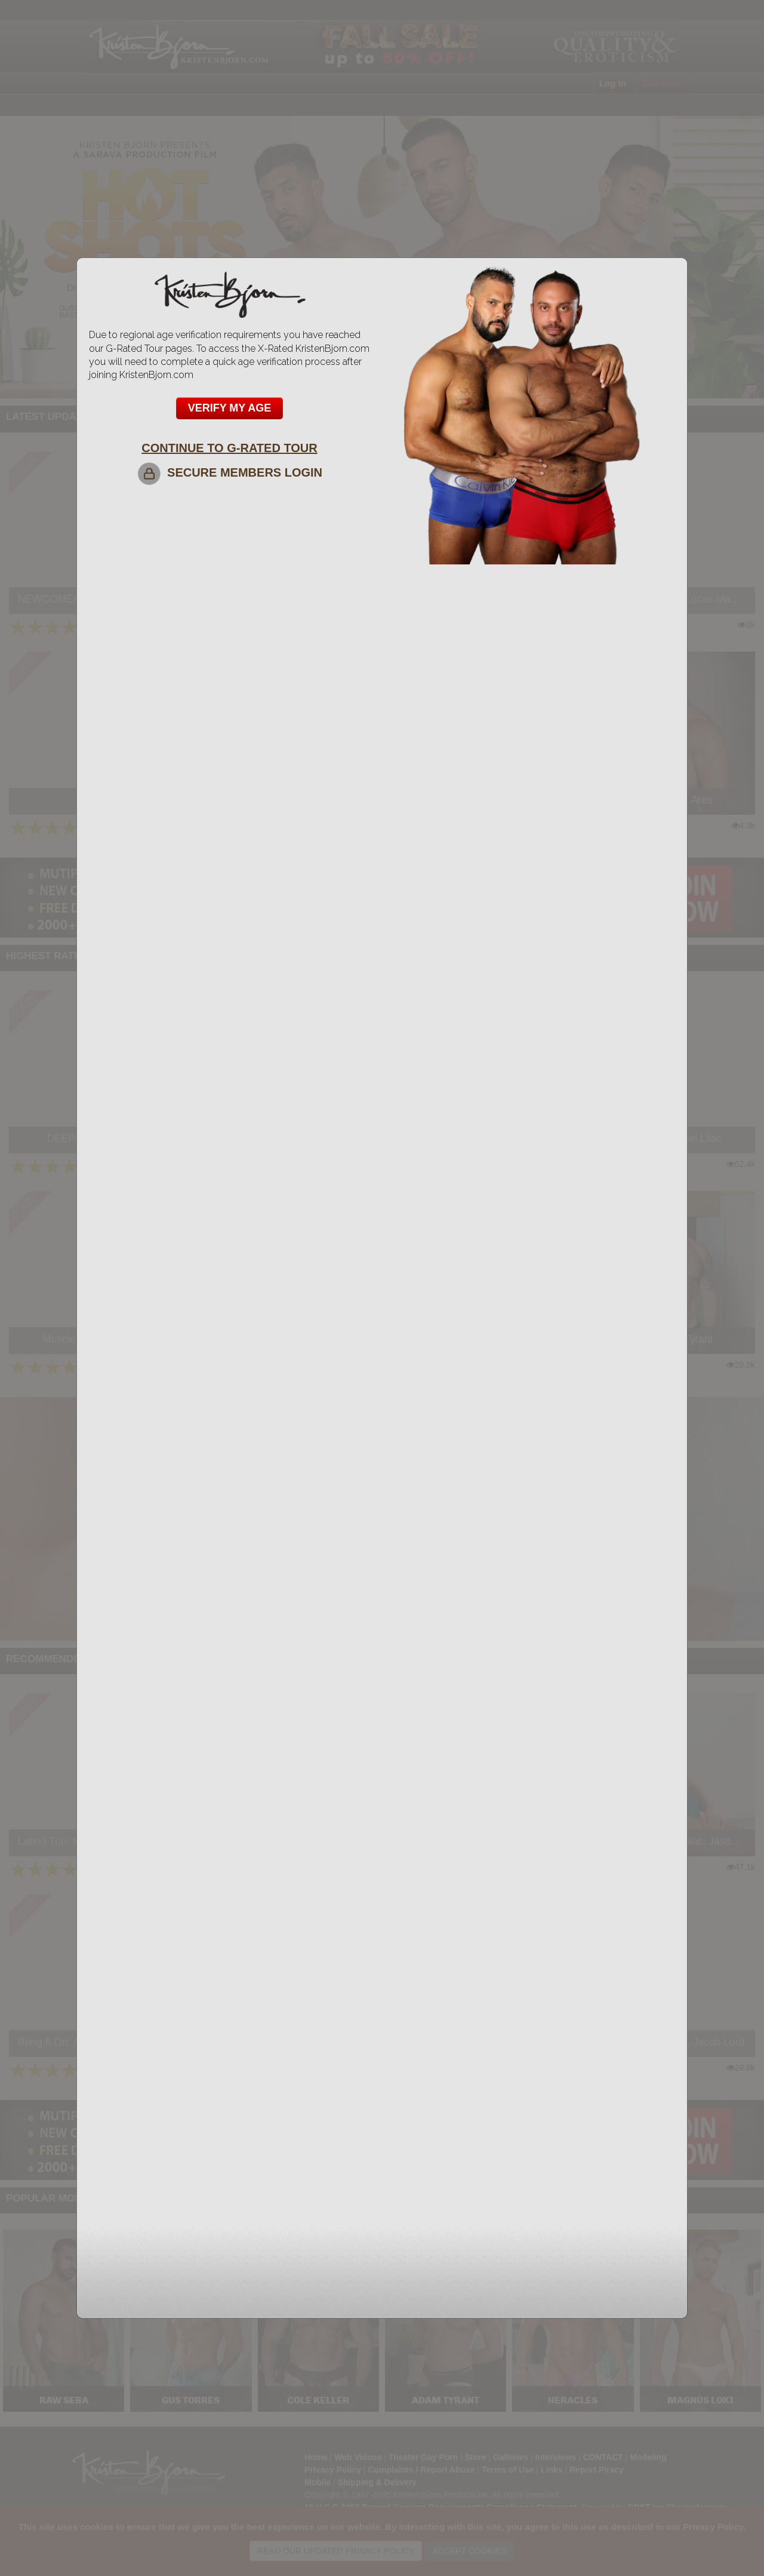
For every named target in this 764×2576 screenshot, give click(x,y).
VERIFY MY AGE (230, 408)
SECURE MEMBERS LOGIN (229, 472)
